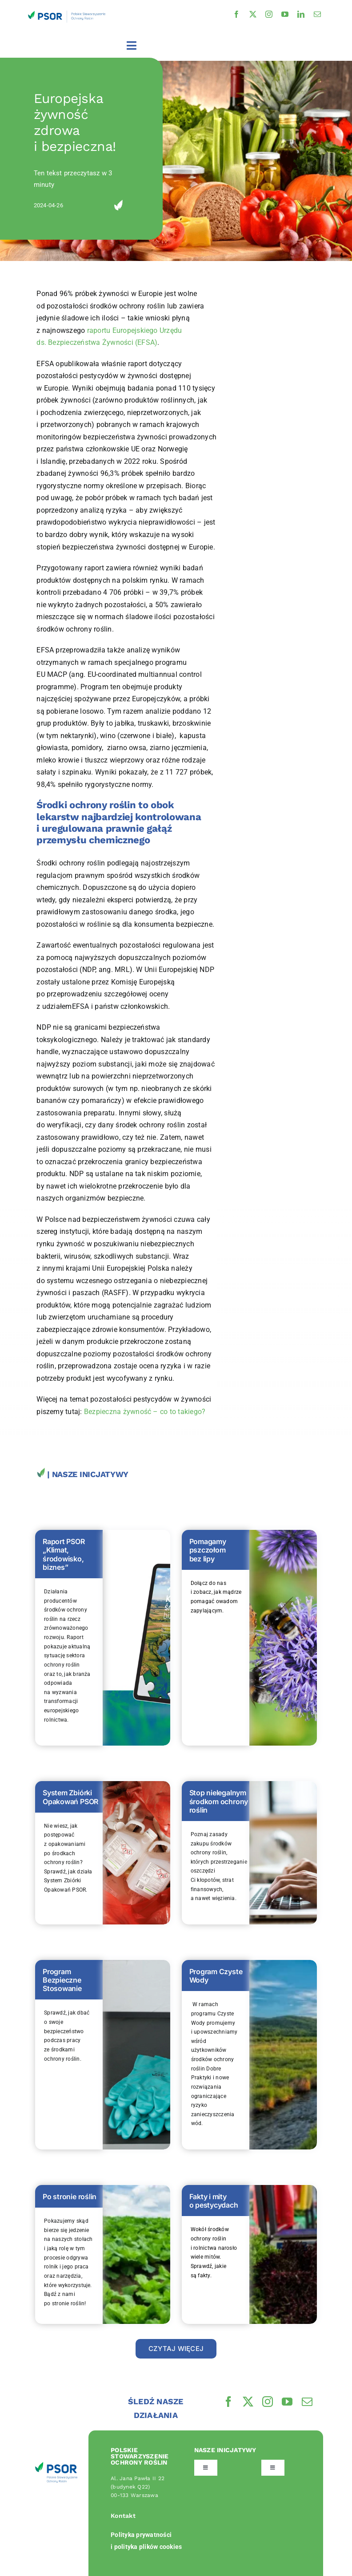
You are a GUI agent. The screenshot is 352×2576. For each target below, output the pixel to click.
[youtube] (284, 14)
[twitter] (252, 14)
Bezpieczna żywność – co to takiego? (144, 1411)
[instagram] (268, 14)
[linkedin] (300, 14)
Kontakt (123, 2515)
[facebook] (236, 14)
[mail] (317, 14)
